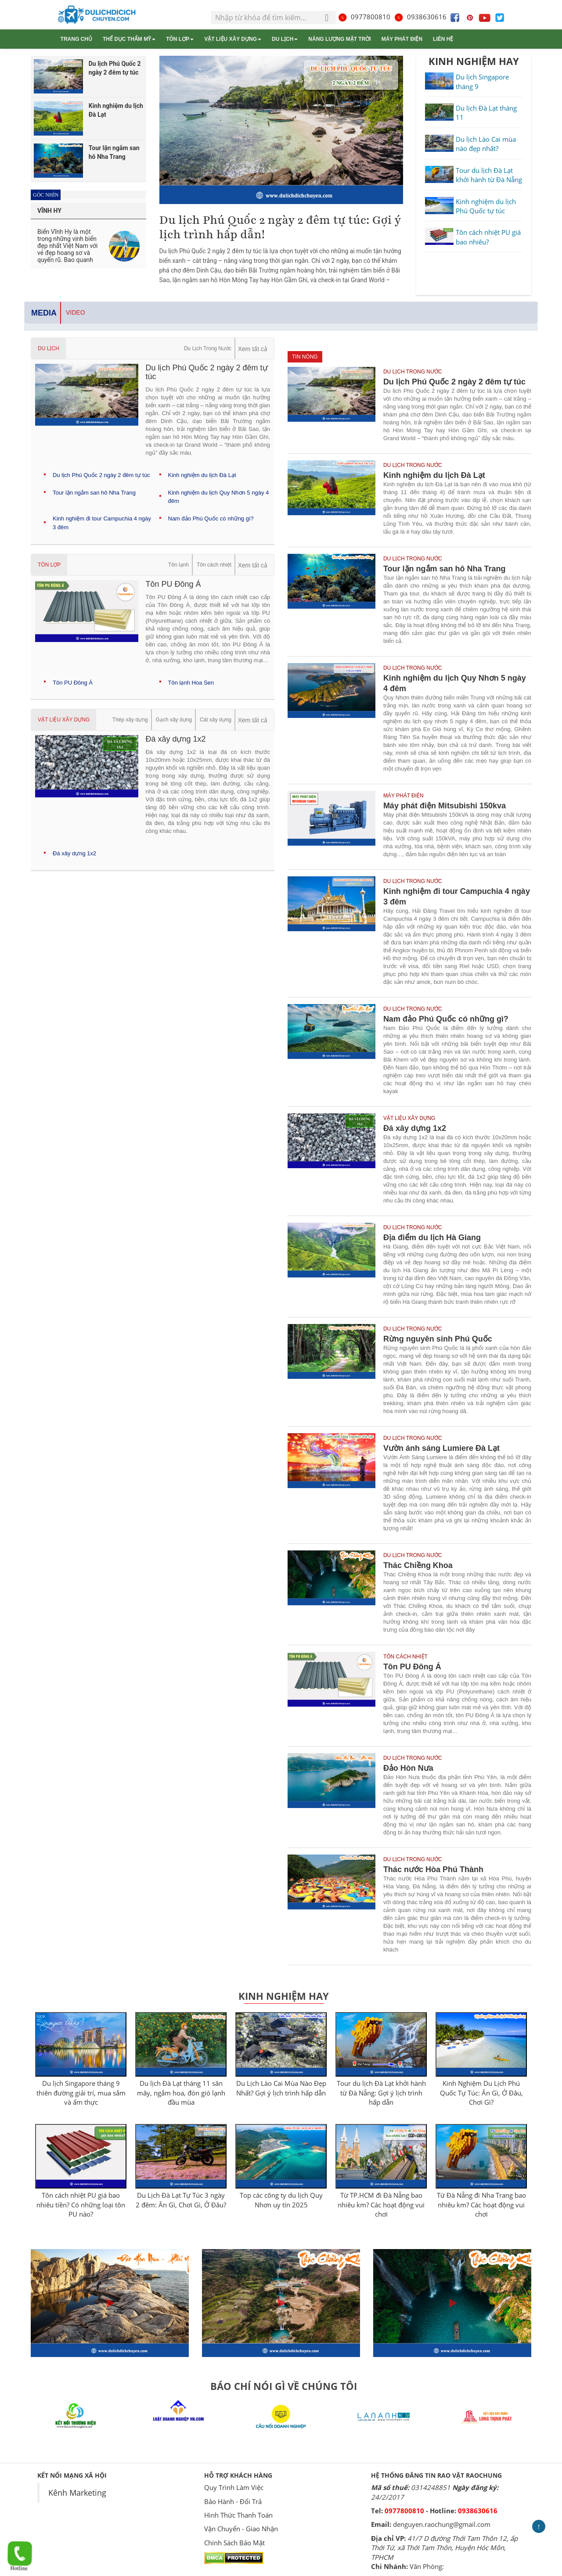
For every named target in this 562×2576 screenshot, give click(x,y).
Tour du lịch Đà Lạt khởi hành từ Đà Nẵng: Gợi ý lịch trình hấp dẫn (381, 2092)
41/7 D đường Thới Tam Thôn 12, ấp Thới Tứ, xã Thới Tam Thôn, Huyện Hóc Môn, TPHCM (444, 2548)
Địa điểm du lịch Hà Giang (432, 1237)
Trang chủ (76, 39)
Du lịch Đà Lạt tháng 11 (486, 113)
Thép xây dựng (130, 720)
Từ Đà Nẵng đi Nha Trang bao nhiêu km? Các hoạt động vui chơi (481, 2204)
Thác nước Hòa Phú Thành (433, 1869)
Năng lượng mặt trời (339, 39)
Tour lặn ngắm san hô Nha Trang (94, 492)
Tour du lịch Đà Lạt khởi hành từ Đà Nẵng (489, 175)
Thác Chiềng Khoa (418, 1565)
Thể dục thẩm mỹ (129, 39)
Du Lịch (285, 39)
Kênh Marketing (77, 2492)
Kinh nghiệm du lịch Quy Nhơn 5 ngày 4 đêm (454, 683)
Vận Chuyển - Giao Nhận (241, 2528)
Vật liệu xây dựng (232, 39)
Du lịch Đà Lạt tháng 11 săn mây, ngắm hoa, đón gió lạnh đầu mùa (181, 2092)
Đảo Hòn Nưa (408, 1768)
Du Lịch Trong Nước (207, 348)
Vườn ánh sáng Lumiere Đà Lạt (441, 1448)
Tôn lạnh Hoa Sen (191, 682)
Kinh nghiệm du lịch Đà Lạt (202, 475)
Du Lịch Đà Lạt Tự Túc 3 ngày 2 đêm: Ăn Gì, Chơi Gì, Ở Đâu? (181, 2200)
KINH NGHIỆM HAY (474, 61)
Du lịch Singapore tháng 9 (482, 81)
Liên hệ (443, 39)
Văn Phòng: (427, 2566)
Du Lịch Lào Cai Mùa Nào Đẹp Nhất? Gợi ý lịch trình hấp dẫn (281, 2088)
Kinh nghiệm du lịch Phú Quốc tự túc (486, 206)
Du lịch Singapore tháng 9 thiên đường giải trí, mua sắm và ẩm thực (81, 2092)
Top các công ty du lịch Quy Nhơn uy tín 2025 (281, 2200)
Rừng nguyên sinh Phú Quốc (437, 1339)
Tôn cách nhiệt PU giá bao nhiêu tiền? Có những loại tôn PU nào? (80, 2204)
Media (44, 313)
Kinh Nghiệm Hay (283, 1995)
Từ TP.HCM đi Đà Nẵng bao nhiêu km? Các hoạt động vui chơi (381, 2204)
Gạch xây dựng (174, 720)
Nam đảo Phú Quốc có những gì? (211, 518)
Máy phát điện (402, 39)
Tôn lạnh (178, 565)
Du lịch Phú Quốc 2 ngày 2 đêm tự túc (101, 475)
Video (75, 312)
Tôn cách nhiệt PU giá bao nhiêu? (488, 237)
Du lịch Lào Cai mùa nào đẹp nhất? (486, 144)
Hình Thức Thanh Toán (238, 2515)
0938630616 (420, 16)
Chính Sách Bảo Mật (234, 2542)
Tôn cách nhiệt (214, 565)
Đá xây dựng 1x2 (74, 853)
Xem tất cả (252, 348)
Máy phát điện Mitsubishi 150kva (444, 805)
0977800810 (364, 16)
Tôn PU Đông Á (73, 682)
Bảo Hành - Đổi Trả (233, 2501)
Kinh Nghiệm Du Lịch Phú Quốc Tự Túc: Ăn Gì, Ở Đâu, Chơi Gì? (481, 2092)
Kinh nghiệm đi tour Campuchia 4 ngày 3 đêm (456, 896)
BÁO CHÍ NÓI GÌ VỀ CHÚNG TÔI (283, 2386)
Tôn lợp (180, 39)
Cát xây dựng (215, 720)
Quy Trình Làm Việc (233, 2487)
